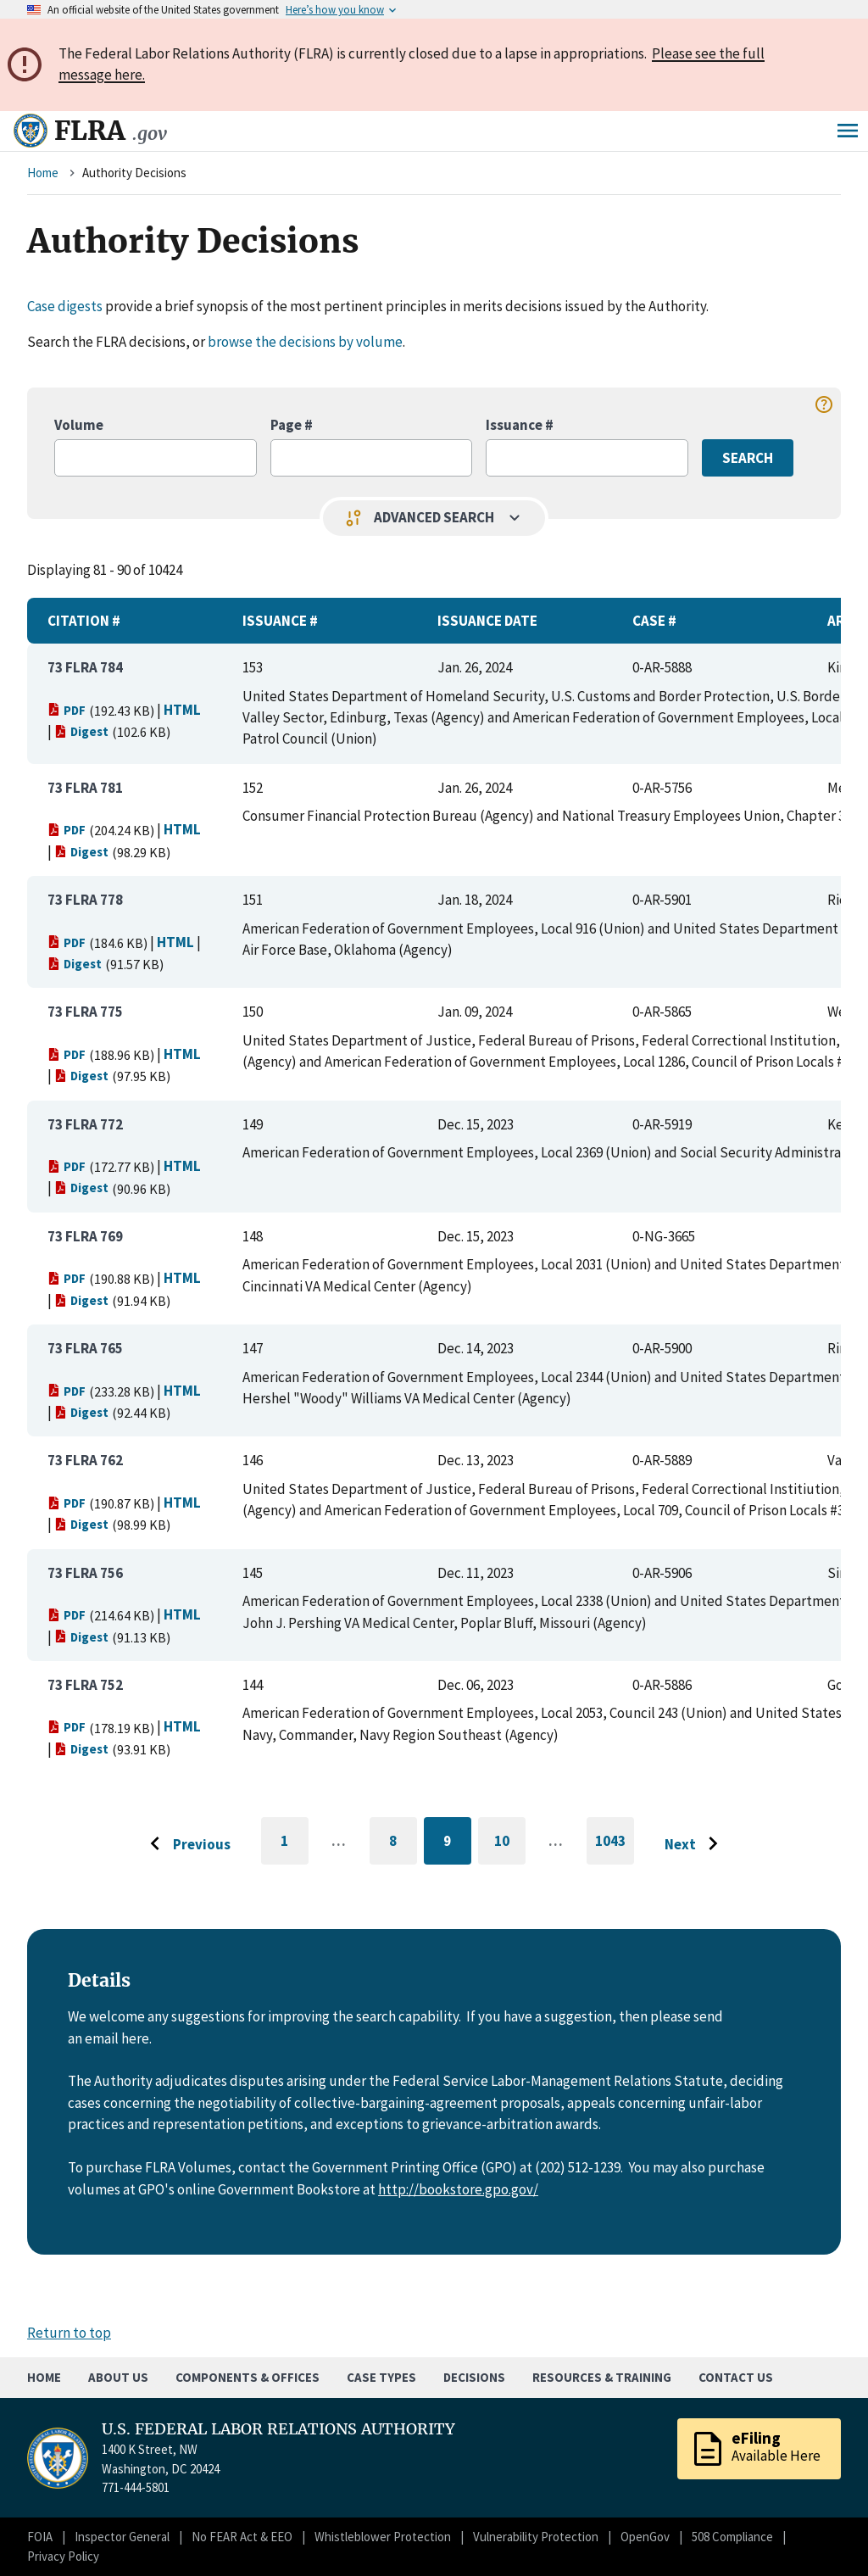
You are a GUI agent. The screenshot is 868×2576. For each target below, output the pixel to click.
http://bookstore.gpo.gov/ (458, 2189)
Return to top (69, 2332)
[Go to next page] (695, 1844)
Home (42, 172)
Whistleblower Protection (382, 2537)
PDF (66, 710)
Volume (78, 424)
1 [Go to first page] (295, 1848)
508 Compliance (732, 2537)
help (824, 404)
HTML (182, 709)
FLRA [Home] (110, 131)
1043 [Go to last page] (614, 1848)
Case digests (65, 306)
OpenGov (645, 2537)
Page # (291, 424)
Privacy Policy (63, 2556)
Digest (81, 731)
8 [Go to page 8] (403, 1844)
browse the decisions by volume (305, 341)
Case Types (381, 2377)
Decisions (474, 2377)
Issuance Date (487, 620)
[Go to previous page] (185, 1844)
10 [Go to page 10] (510, 1844)
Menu (847, 130)
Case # (654, 620)
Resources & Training (601, 2377)
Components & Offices (247, 2377)
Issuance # (520, 424)
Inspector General (122, 2537)
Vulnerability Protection (535, 2537)
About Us (118, 2377)
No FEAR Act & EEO (242, 2537)
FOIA (40, 2537)
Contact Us (735, 2377)
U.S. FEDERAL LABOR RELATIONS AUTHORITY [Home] (278, 2429)
